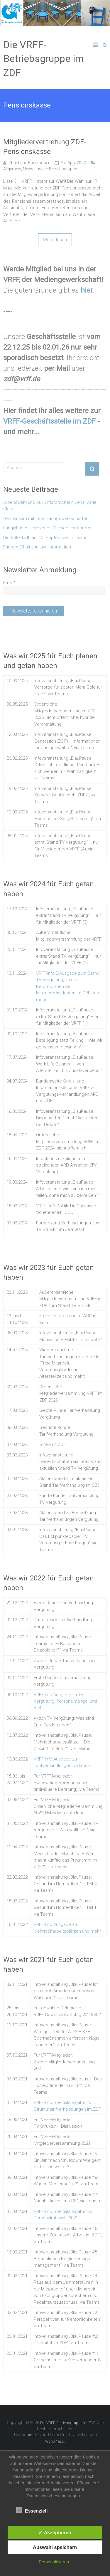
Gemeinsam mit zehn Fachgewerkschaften (45, 518)
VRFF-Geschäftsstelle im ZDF (49, 421)
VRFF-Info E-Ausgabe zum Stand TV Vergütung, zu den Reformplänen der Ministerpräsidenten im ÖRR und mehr (67, 986)
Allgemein (12, 169)
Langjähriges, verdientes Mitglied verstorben (47, 528)
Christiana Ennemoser (29, 162)
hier (87, 290)
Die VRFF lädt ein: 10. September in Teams (45, 537)
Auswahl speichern (55, 2547)
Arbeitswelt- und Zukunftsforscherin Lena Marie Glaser (50, 506)
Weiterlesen (55, 239)
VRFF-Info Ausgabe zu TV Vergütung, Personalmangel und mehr (65, 1701)
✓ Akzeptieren (54, 2532)
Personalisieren (54, 2561)
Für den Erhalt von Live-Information (37, 547)
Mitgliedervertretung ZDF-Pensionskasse (44, 147)
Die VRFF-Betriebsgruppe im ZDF (43, 58)
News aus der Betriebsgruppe (50, 169)
